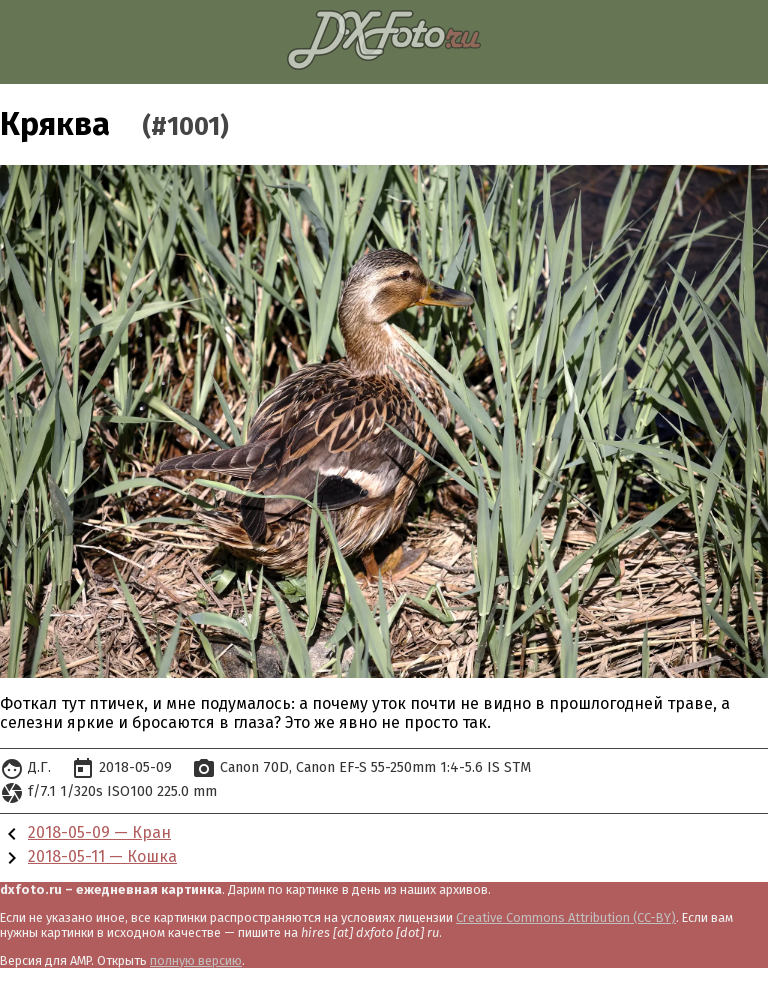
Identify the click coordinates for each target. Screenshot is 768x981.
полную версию (196, 960)
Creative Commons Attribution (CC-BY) (566, 917)
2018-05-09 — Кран (99, 832)
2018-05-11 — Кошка (102, 856)
